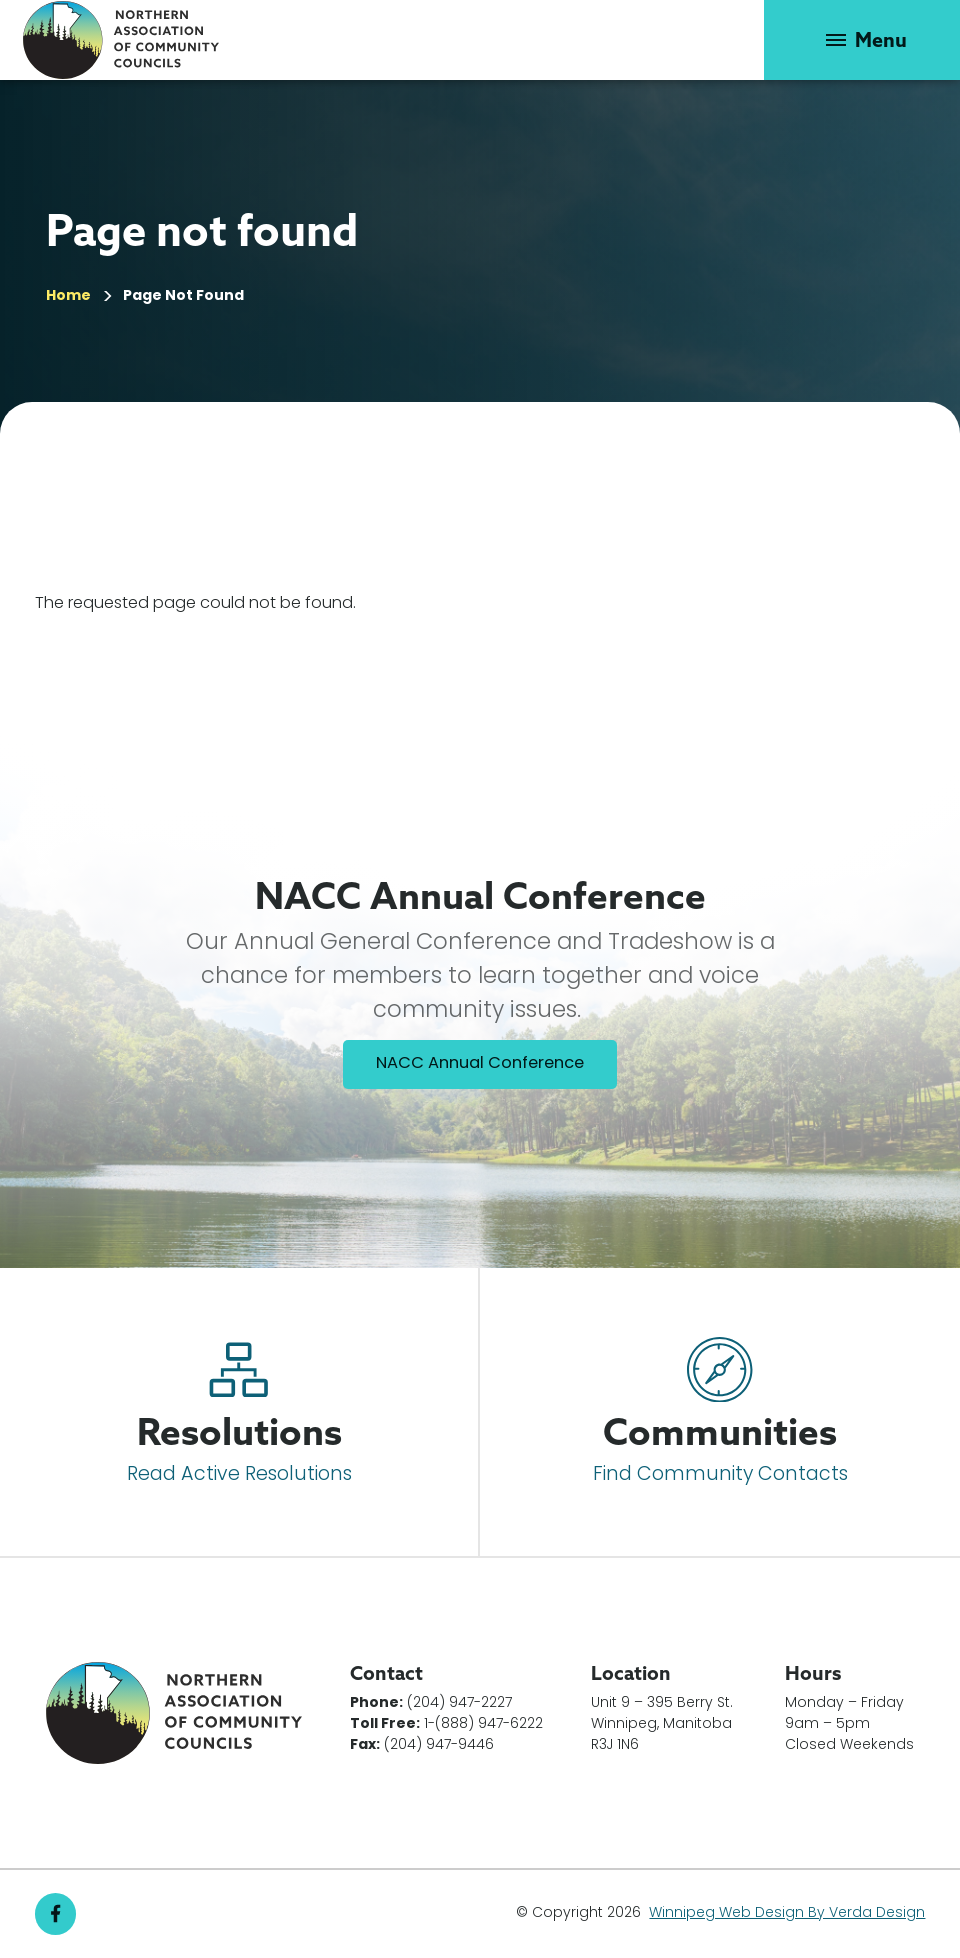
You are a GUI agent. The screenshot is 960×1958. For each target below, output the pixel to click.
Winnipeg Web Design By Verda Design (787, 1913)
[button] (862, 40)
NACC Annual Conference (480, 1064)
